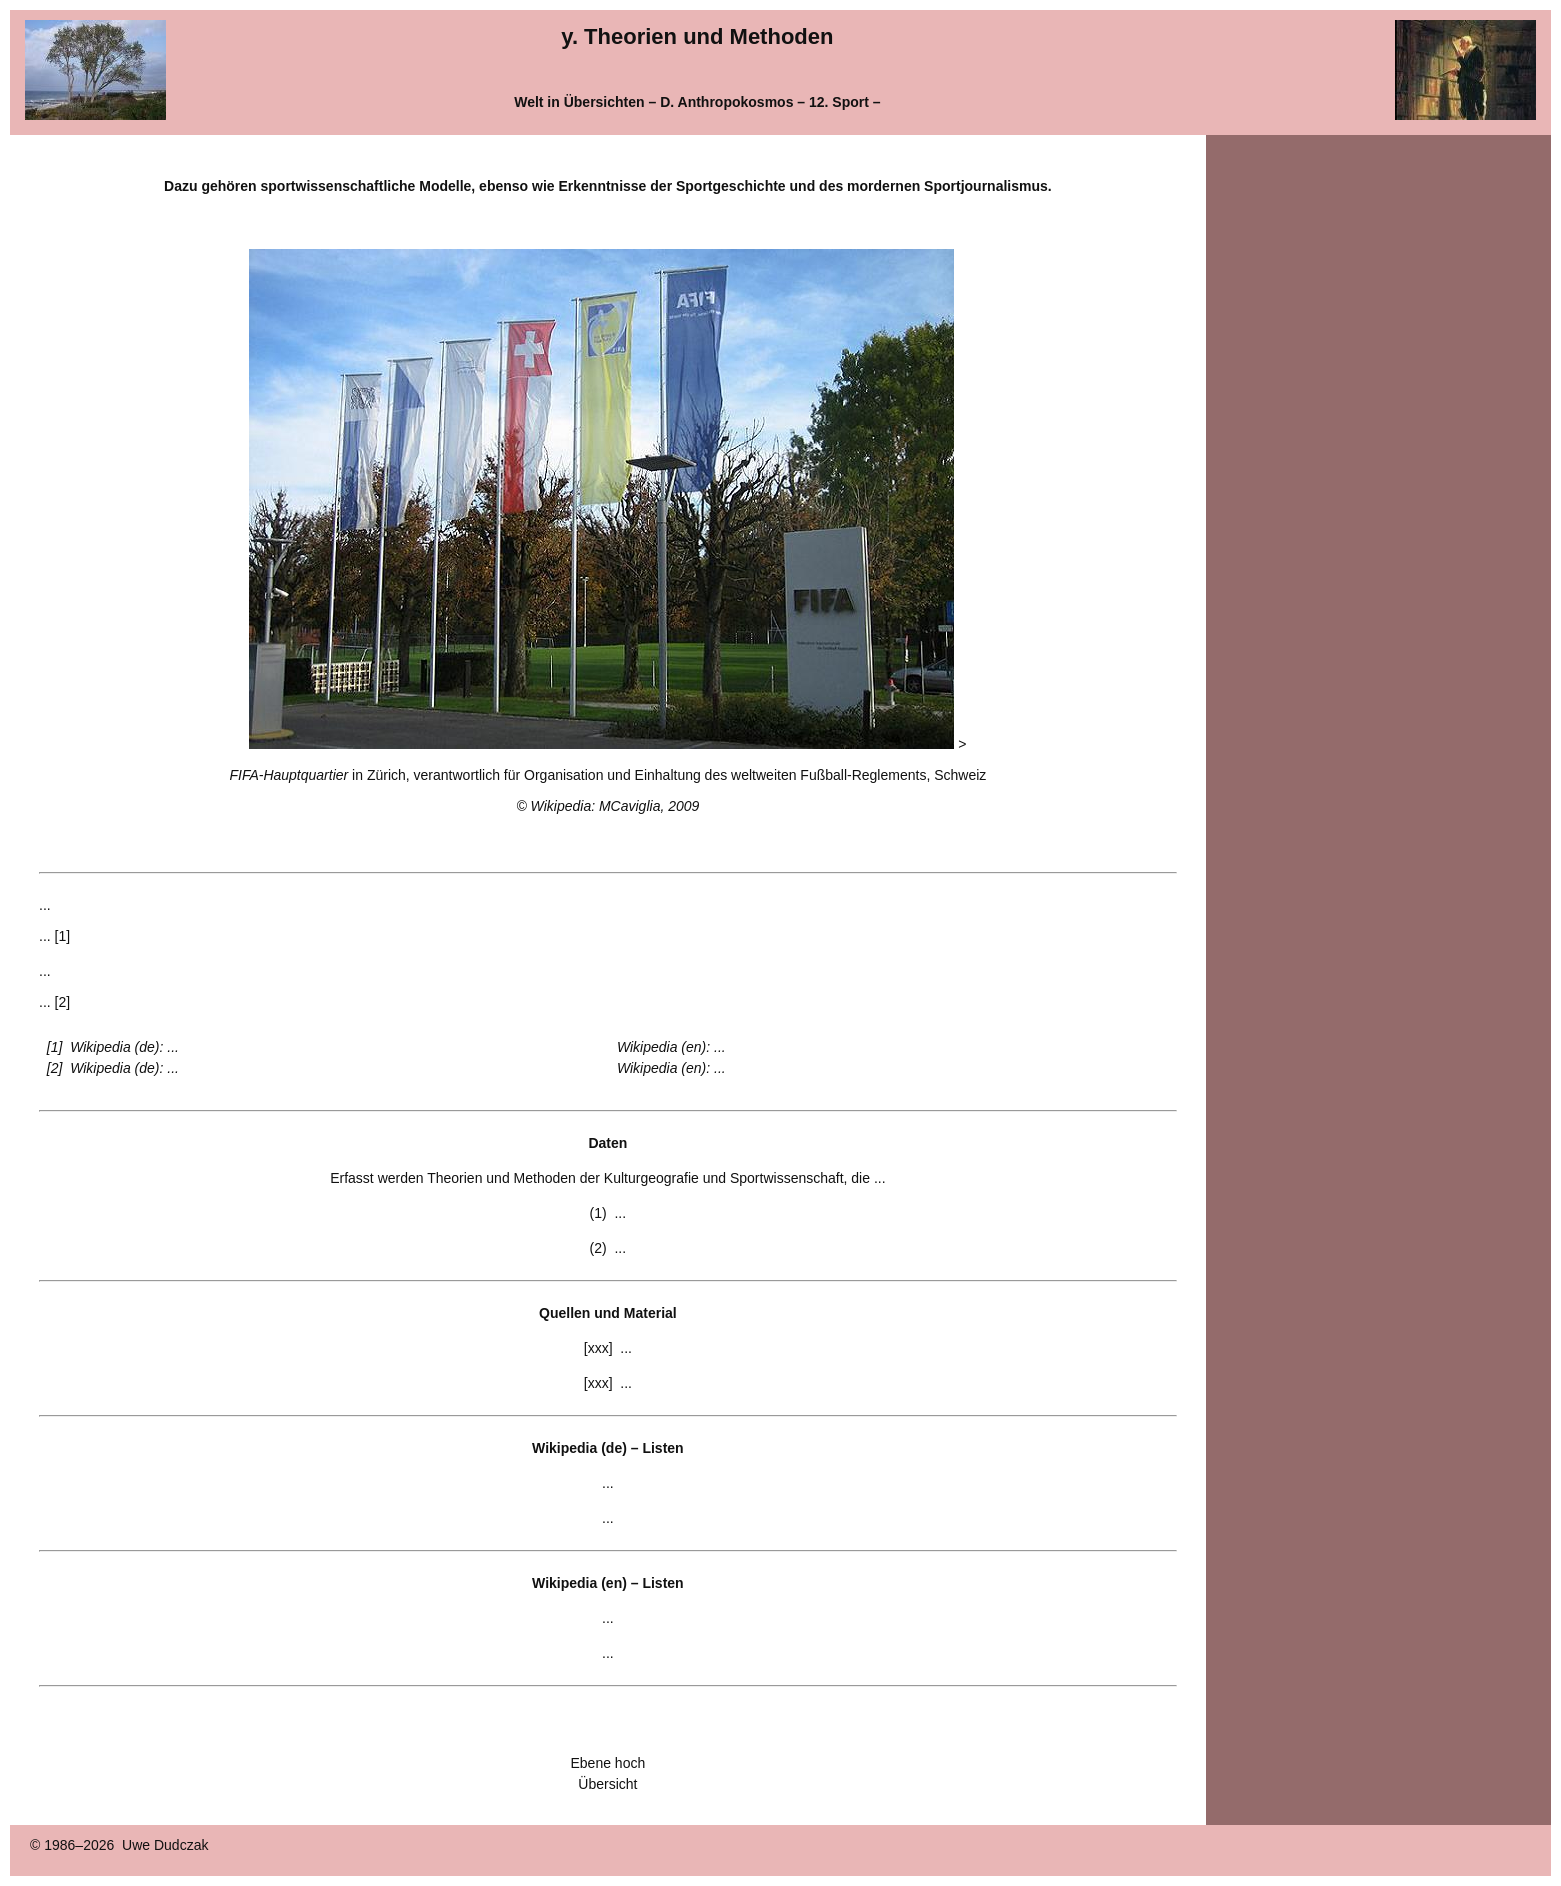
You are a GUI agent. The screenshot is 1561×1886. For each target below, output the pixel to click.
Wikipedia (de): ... (124, 1047)
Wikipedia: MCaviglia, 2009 (615, 806)
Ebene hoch (608, 1763)
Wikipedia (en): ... (671, 1047)
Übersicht (607, 1784)
